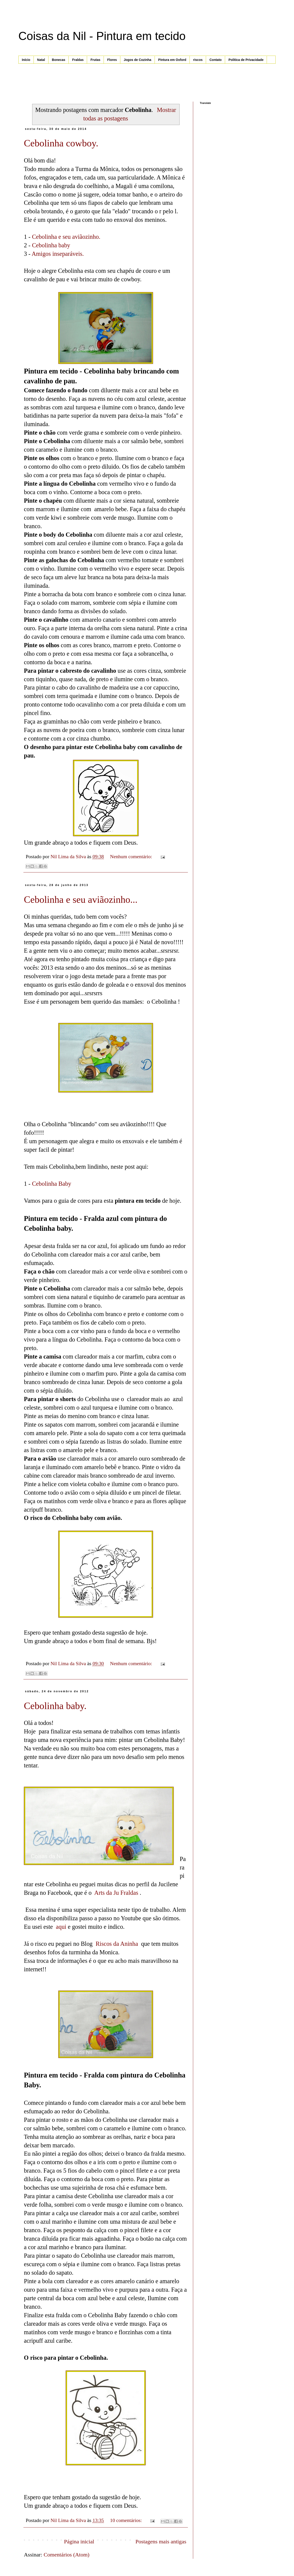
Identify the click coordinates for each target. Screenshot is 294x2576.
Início (26, 60)
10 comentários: (126, 2520)
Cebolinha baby (51, 245)
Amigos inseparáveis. (58, 253)
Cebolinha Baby (51, 1183)
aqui (61, 1926)
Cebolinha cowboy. (61, 143)
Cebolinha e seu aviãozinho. (66, 236)
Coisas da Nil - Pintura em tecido (102, 36)
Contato (215, 60)
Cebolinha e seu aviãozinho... (81, 899)
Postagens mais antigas (161, 2542)
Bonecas (58, 60)
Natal (41, 60)
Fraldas (78, 60)
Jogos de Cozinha (137, 60)
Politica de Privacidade (246, 60)
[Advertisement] (53, 7)
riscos (198, 60)
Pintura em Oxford (172, 60)
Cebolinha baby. (55, 1706)
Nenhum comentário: (131, 856)
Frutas (95, 60)
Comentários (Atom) (66, 2555)
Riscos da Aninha (117, 1943)
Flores (112, 60)
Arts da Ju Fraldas (116, 1892)
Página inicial (79, 2542)
